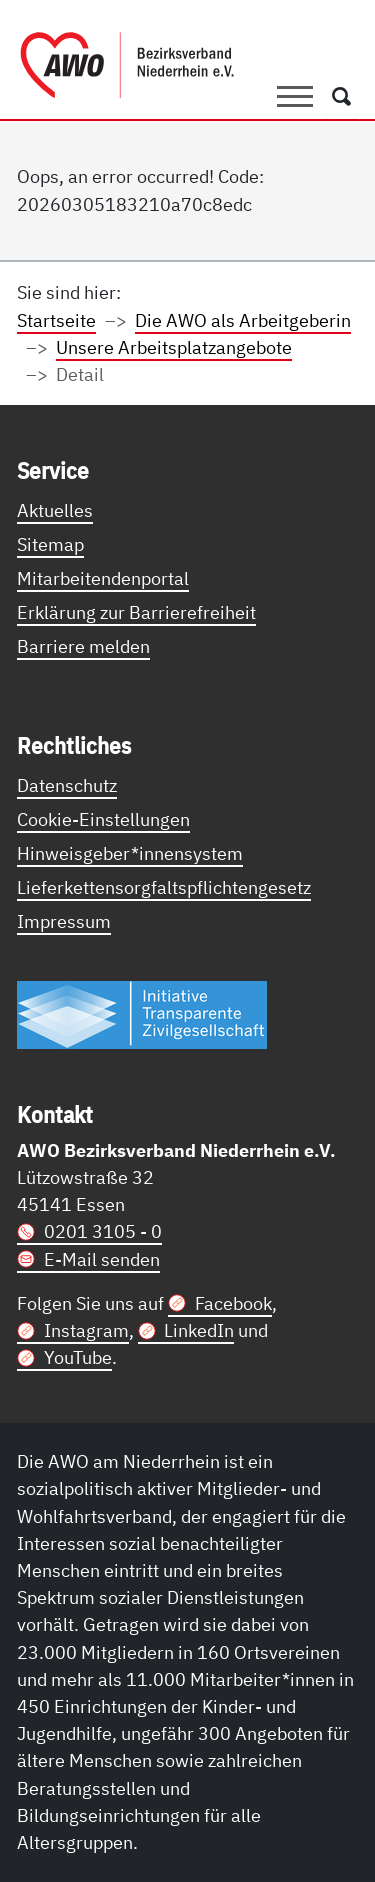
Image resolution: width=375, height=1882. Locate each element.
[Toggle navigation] (295, 97)
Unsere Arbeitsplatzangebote (174, 347)
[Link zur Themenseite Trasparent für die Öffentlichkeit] (142, 1014)
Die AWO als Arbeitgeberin (243, 320)
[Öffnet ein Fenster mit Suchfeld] (341, 97)
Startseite (56, 320)
